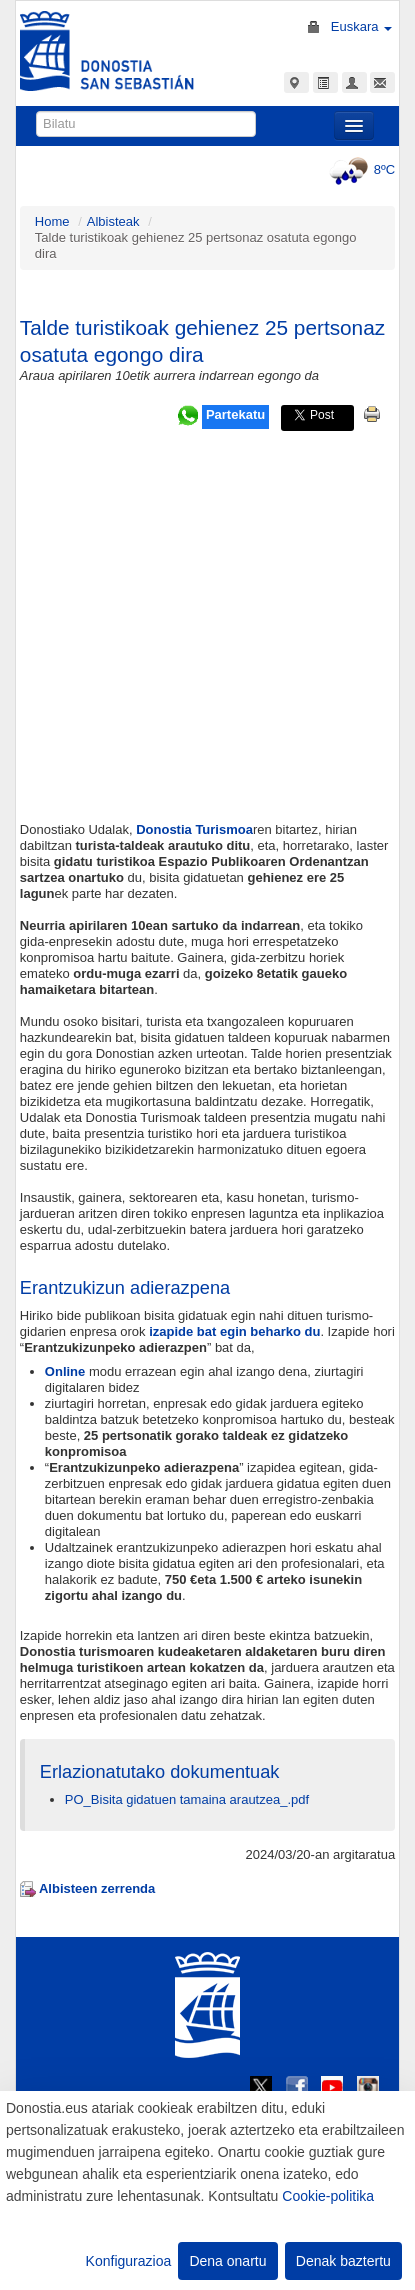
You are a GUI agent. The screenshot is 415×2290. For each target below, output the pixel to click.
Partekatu (235, 414)
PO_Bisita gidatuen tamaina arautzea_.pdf (187, 1799)
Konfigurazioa (129, 2261)
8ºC (359, 169)
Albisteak (113, 221)
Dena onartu (227, 2261)
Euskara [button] (361, 26)
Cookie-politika (328, 2196)
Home (52, 221)
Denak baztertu (343, 2261)
